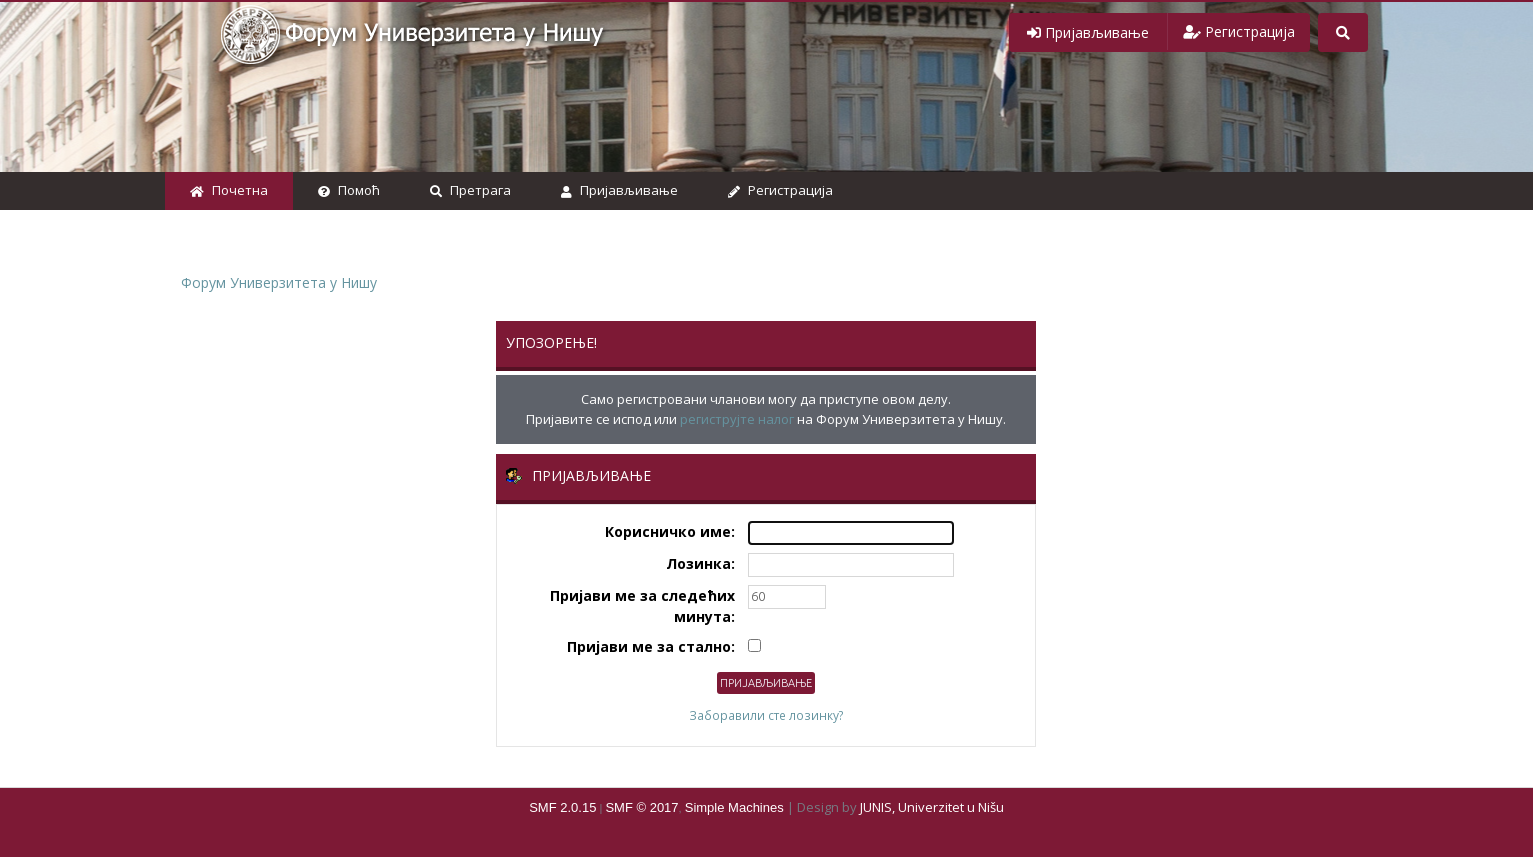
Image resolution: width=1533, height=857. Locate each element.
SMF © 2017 (641, 807)
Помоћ (349, 190)
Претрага (470, 190)
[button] (1088, 32)
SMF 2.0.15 (562, 807)
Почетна (229, 190)
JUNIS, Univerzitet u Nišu (932, 807)
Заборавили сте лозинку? (766, 715)
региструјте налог (737, 419)
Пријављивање (619, 190)
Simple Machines (734, 807)
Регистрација (780, 190)
